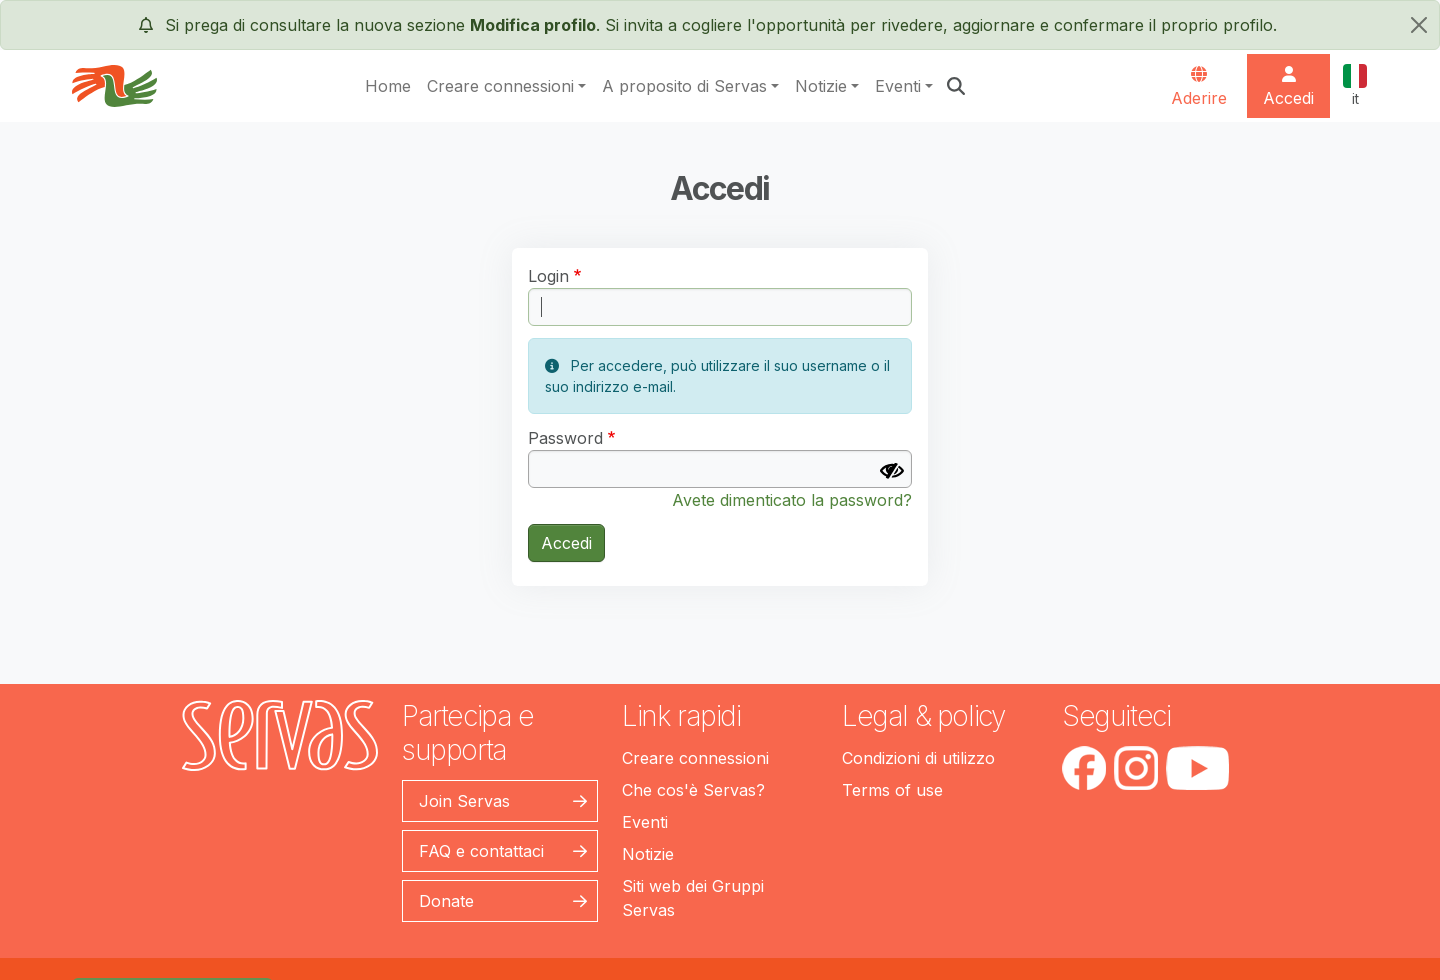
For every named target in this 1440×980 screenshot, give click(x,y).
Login (548, 276)
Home (388, 86)
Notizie (821, 86)
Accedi (566, 543)
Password (565, 438)
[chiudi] (1419, 25)
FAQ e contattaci (481, 851)
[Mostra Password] (892, 471)
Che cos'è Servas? (693, 790)
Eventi (898, 86)
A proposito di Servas (684, 86)
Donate (446, 901)
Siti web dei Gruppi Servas (693, 898)
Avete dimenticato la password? (792, 500)
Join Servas (464, 801)
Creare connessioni (500, 86)
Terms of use (892, 790)
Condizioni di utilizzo (918, 758)
